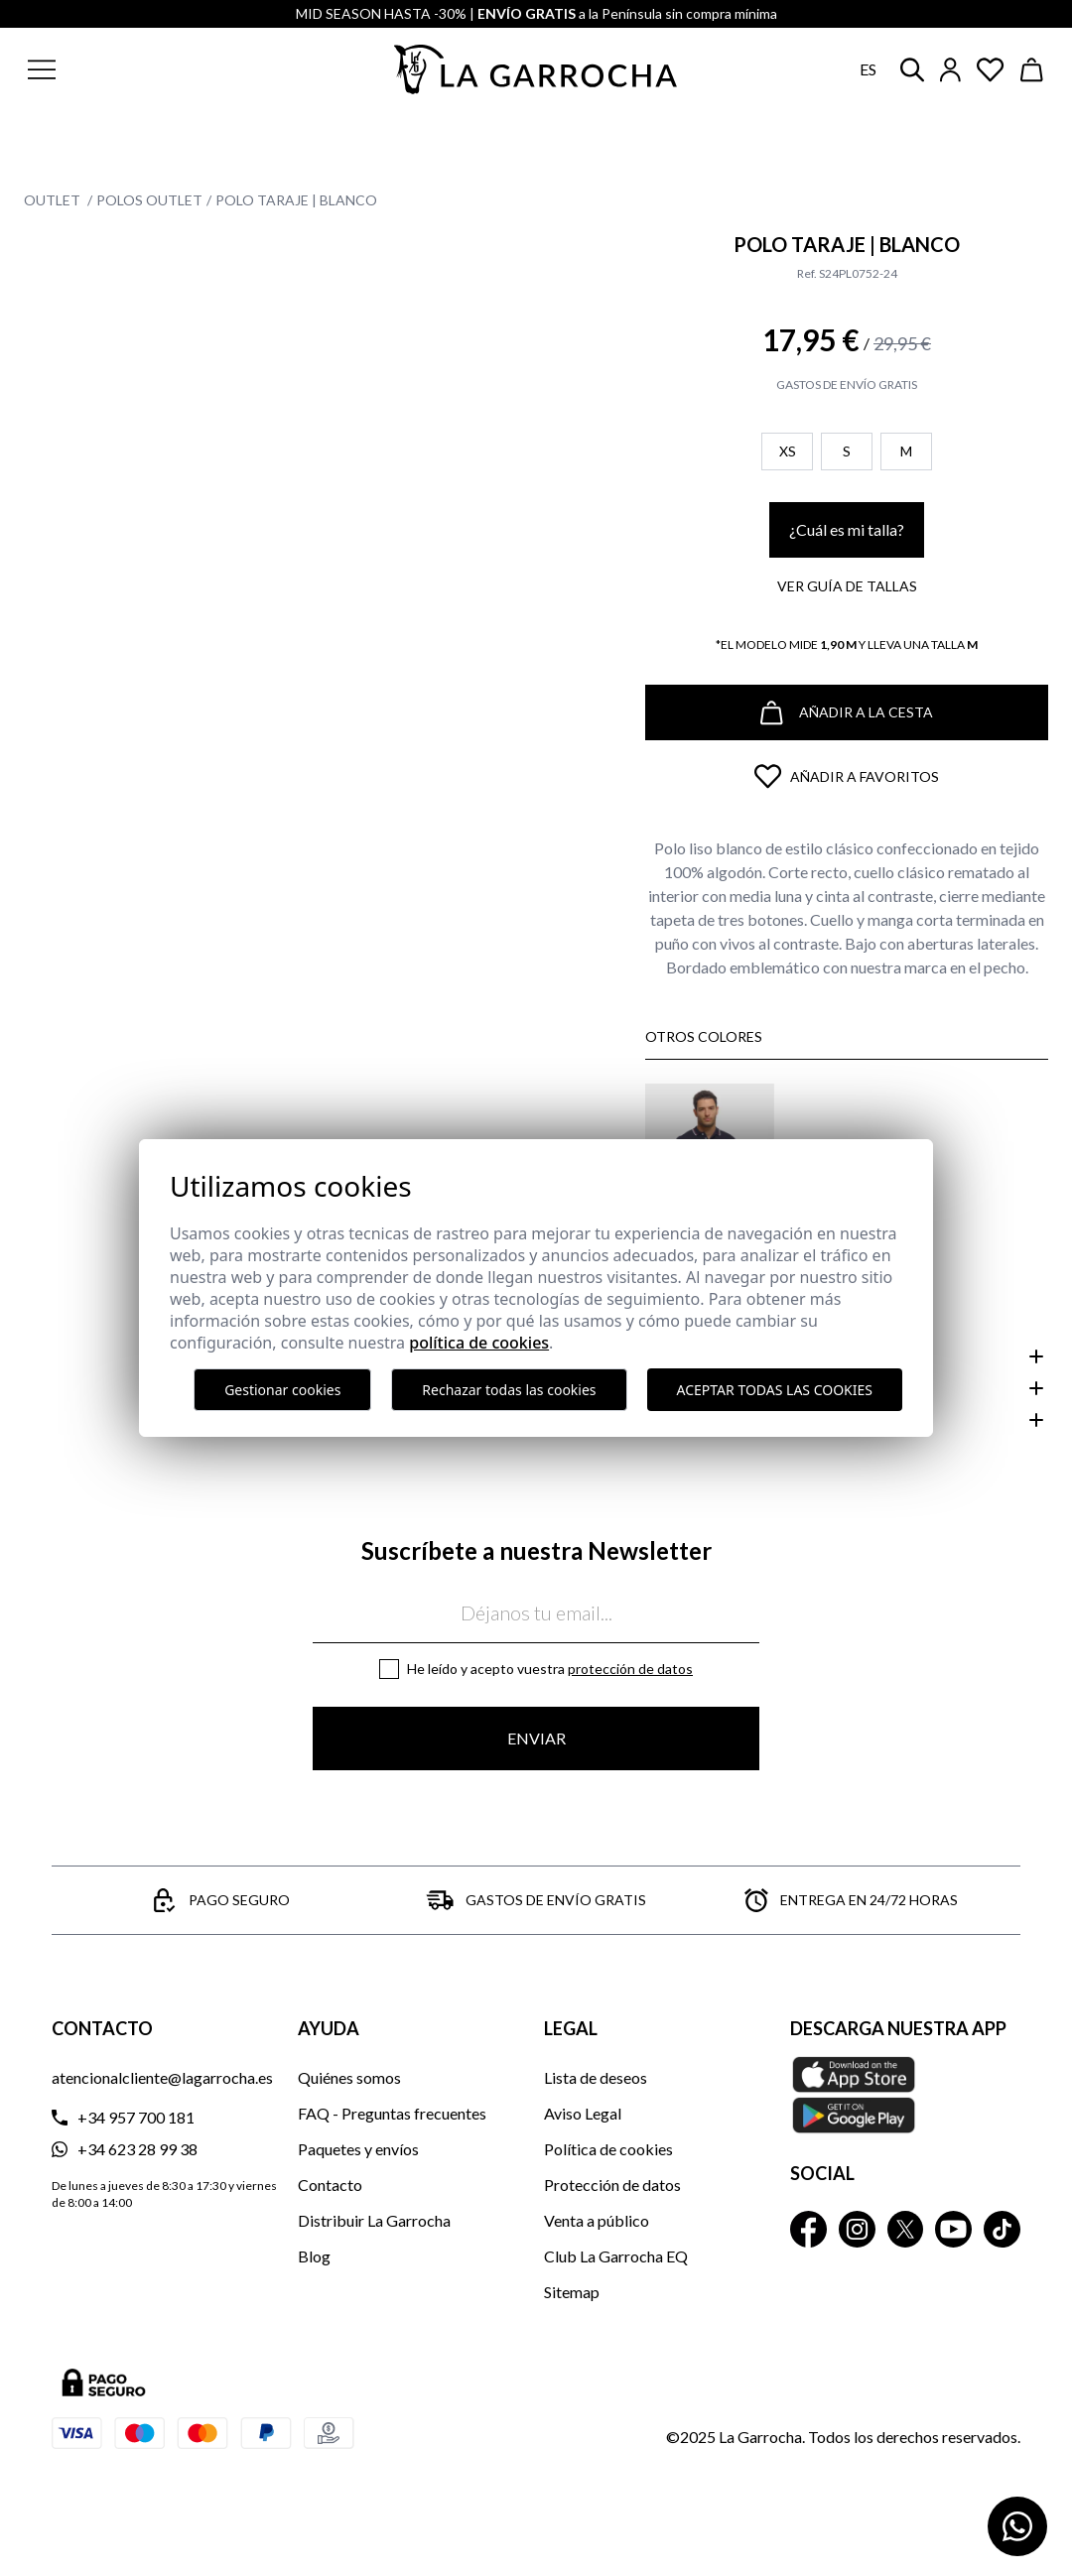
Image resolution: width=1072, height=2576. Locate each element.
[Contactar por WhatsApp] (1017, 2526)
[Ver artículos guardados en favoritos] (991, 70)
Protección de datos (630, 1668)
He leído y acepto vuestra (550, 1668)
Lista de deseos (595, 2077)
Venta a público (596, 2220)
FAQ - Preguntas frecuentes (392, 2113)
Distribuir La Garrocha (374, 2220)
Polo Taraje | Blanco (296, 200)
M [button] (906, 451)
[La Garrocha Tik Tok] (1002, 2229)
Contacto (330, 2184)
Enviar (536, 1738)
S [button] (847, 451)
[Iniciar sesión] (950, 70)
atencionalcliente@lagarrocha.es (162, 2077)
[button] (137, 69)
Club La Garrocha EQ (616, 2256)
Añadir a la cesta (846, 713)
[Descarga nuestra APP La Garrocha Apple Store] (905, 2094)
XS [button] (787, 451)
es (868, 69)
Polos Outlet (149, 200)
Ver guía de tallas (847, 586)
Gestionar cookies (282, 1389)
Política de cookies (608, 2148)
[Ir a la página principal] (536, 69)
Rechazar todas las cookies (509, 1389)
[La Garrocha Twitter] (905, 2229)
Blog (314, 2256)
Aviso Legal (582, 2113)
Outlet (53, 200)
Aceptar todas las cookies (774, 1389)
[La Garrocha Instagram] (857, 2229)
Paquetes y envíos (358, 2148)
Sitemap (572, 2291)
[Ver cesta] (1032, 70)
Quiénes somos (349, 2077)
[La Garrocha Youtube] (953, 2229)
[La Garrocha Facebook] (808, 2229)
